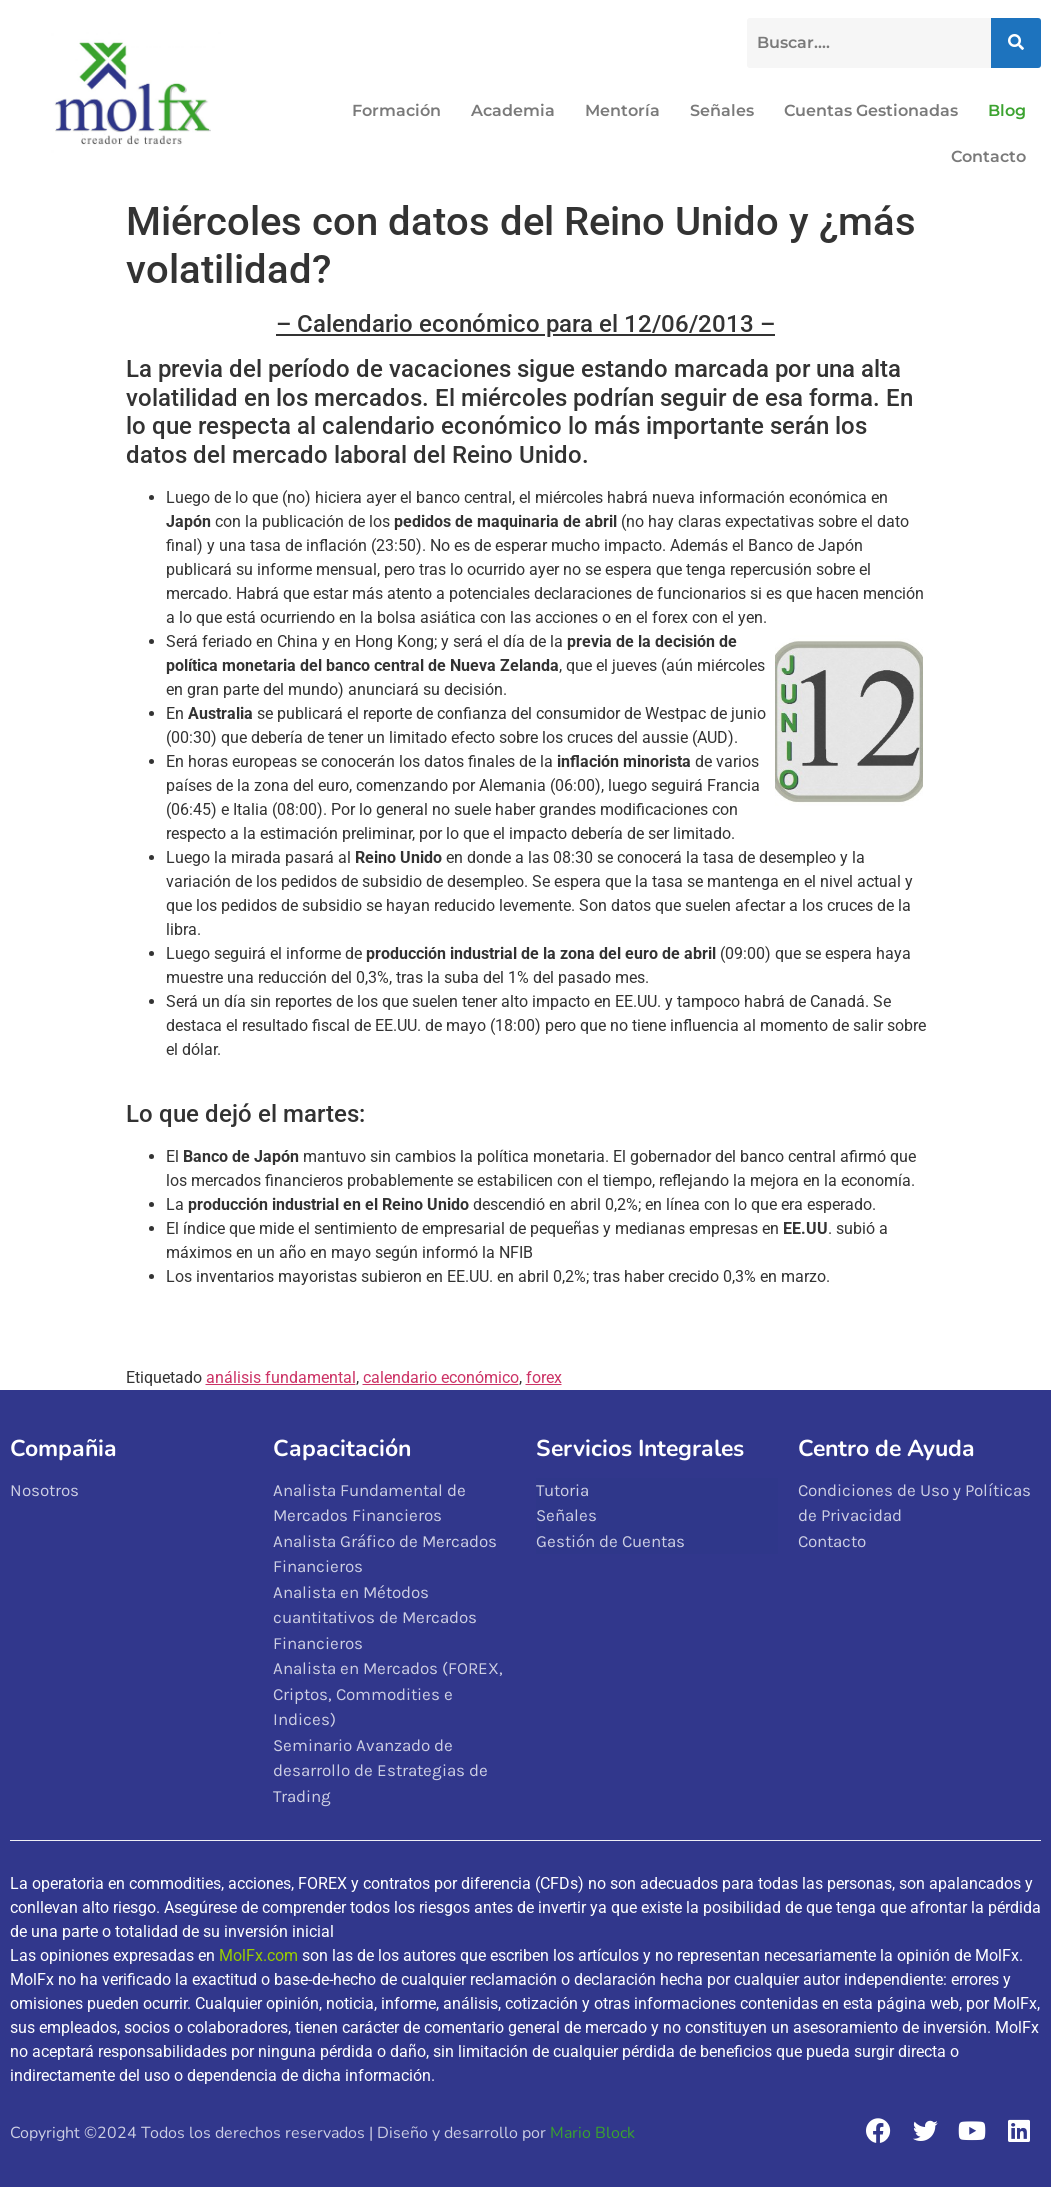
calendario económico (441, 1377)
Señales (722, 110)
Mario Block (592, 2133)
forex (544, 1377)
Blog (1007, 110)
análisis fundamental (281, 1377)
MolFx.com (258, 1955)
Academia (513, 110)
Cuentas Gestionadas (871, 110)
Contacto (988, 156)
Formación (396, 110)
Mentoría (622, 110)
